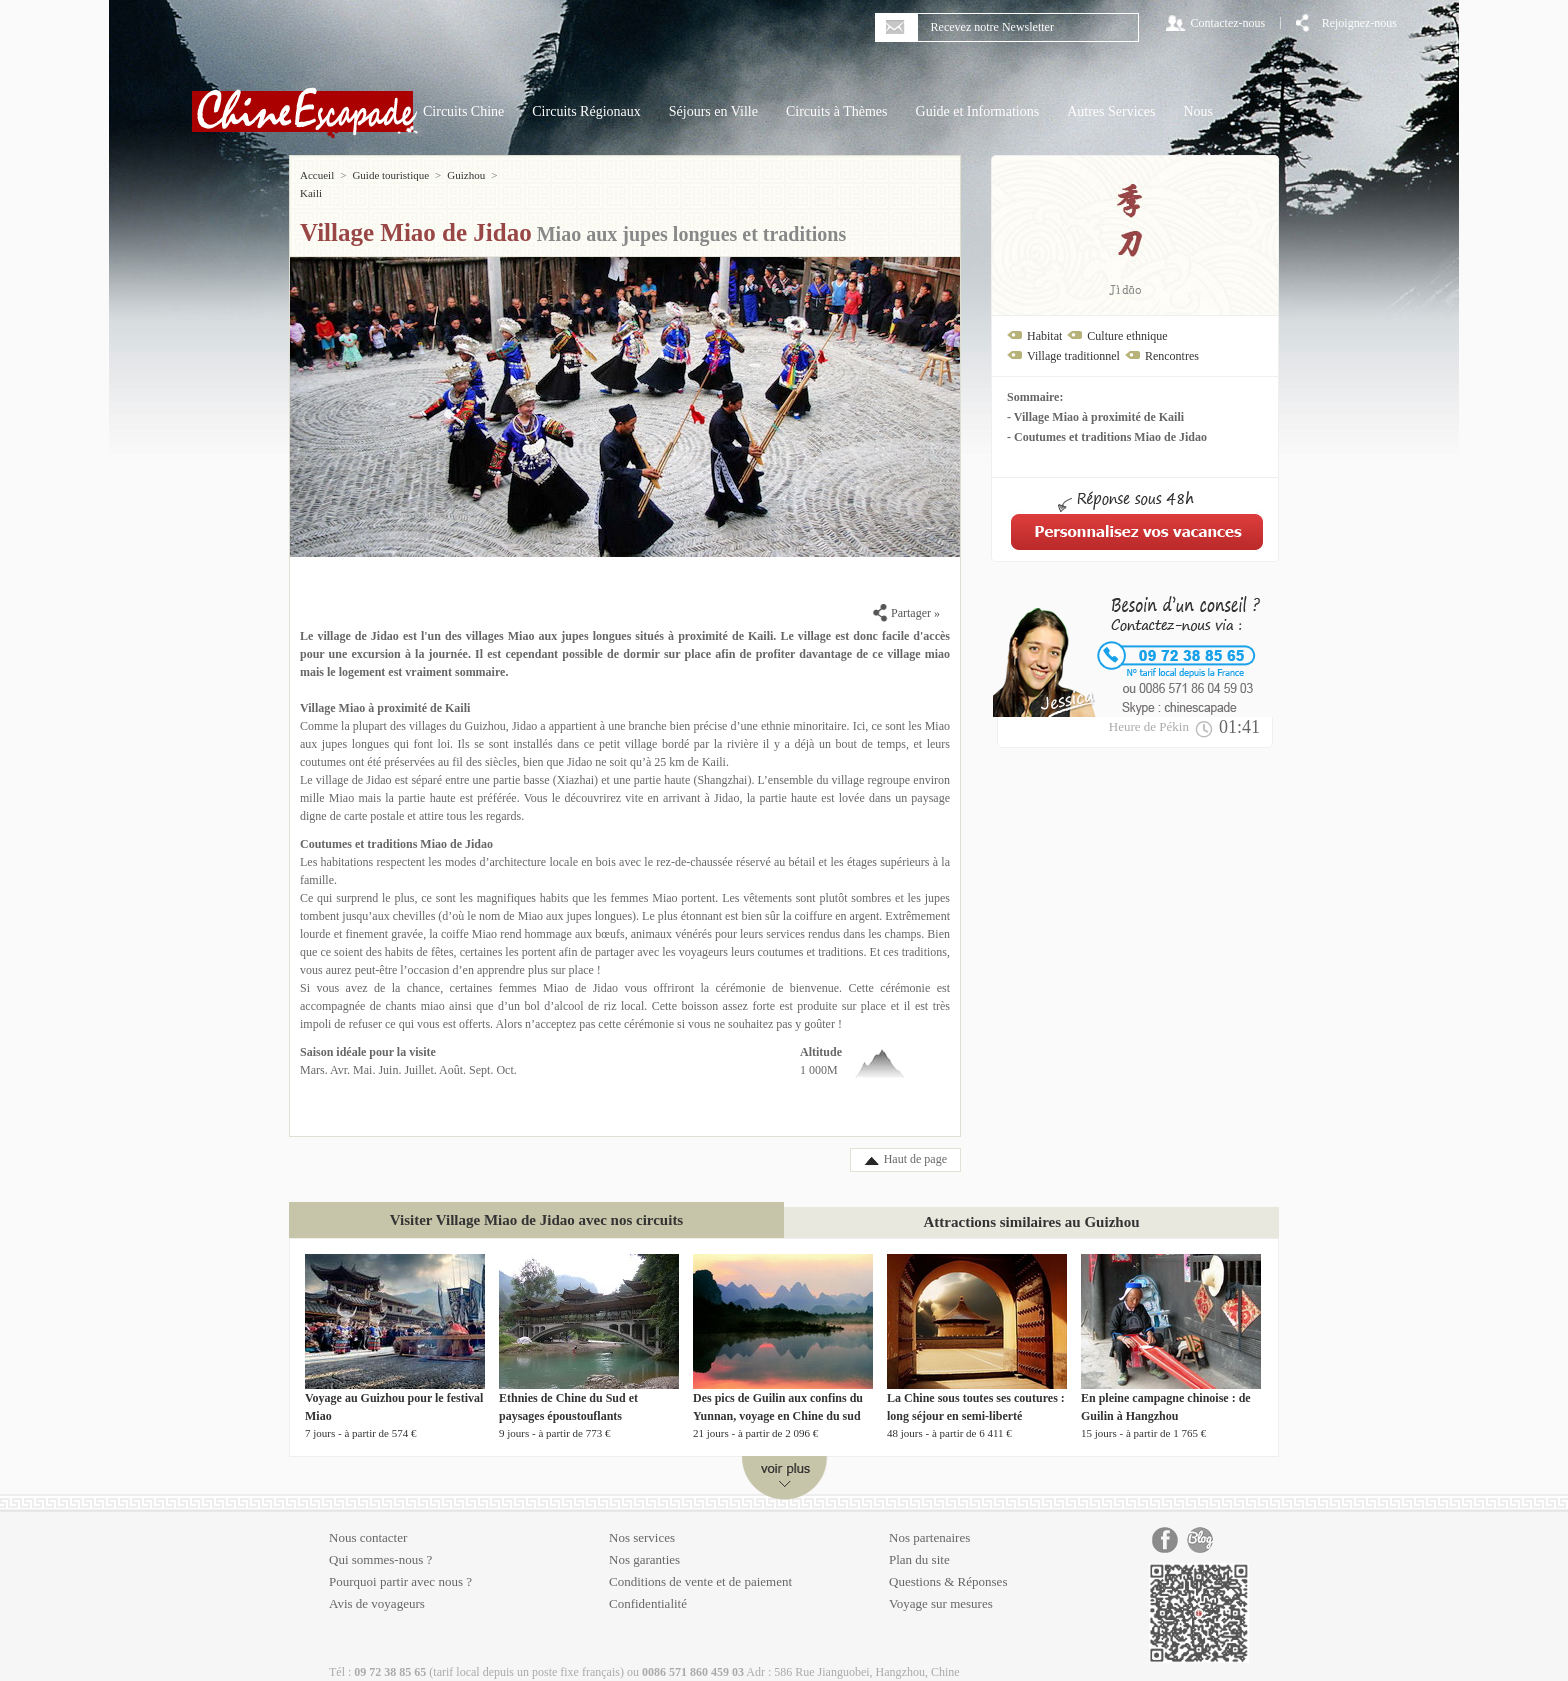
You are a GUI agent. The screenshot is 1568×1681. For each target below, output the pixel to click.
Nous (1198, 111)
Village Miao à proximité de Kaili (385, 690)
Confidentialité (648, 1585)
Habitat (1044, 336)
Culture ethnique (1127, 336)
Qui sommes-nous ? (380, 1541)
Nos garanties (644, 1541)
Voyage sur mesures (941, 1585)
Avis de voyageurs (377, 1585)
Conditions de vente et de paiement (700, 1563)
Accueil (317, 175)
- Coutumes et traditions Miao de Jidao (1107, 437)
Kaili (514, 175)
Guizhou (466, 175)
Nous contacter (368, 1519)
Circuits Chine (463, 111)
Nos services (642, 1519)
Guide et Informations (978, 111)
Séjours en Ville (713, 111)
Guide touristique (390, 175)
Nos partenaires (929, 1519)
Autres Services (1111, 111)
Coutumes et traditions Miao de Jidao (396, 826)
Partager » (906, 595)
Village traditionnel (1073, 356)
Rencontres (1172, 356)
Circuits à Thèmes (837, 111)
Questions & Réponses (948, 1563)
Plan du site (919, 1541)
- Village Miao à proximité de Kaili (1095, 417)
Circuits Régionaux (586, 111)
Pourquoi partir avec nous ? (400, 1563)
